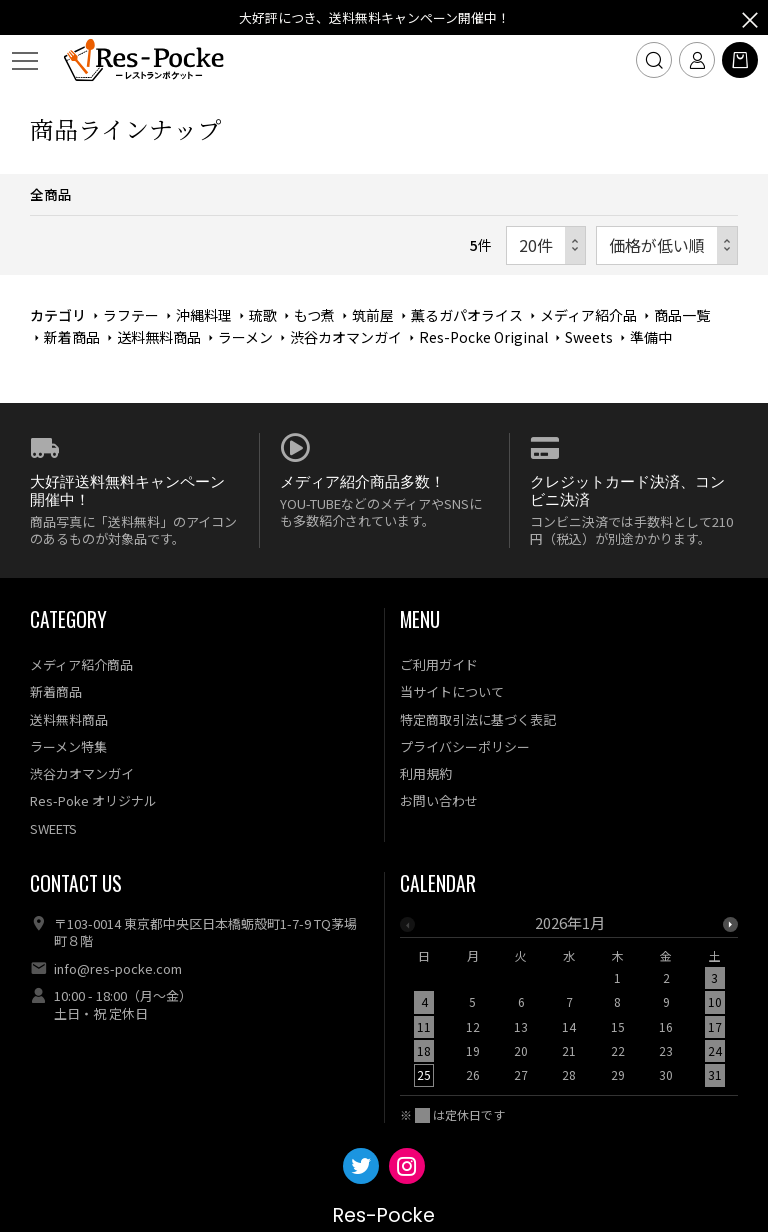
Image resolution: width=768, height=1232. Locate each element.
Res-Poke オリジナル (93, 800)
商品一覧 (682, 315)
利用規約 (426, 773)
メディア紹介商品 (81, 664)
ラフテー (131, 315)
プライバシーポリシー (465, 746)
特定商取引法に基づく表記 (478, 719)
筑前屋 (373, 315)
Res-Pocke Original (483, 337)
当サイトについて (452, 691)
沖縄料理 (204, 315)
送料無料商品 (159, 337)
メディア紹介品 (588, 315)
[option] (569, 1005)
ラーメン (245, 337)
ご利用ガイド (439, 664)
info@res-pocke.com (118, 968)
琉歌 (263, 315)
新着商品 (72, 337)
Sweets (589, 337)
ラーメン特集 (68, 746)
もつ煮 (314, 315)
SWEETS (53, 828)
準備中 (651, 337)
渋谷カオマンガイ (346, 337)
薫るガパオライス (467, 315)
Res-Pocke (384, 1215)
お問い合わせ (439, 800)
